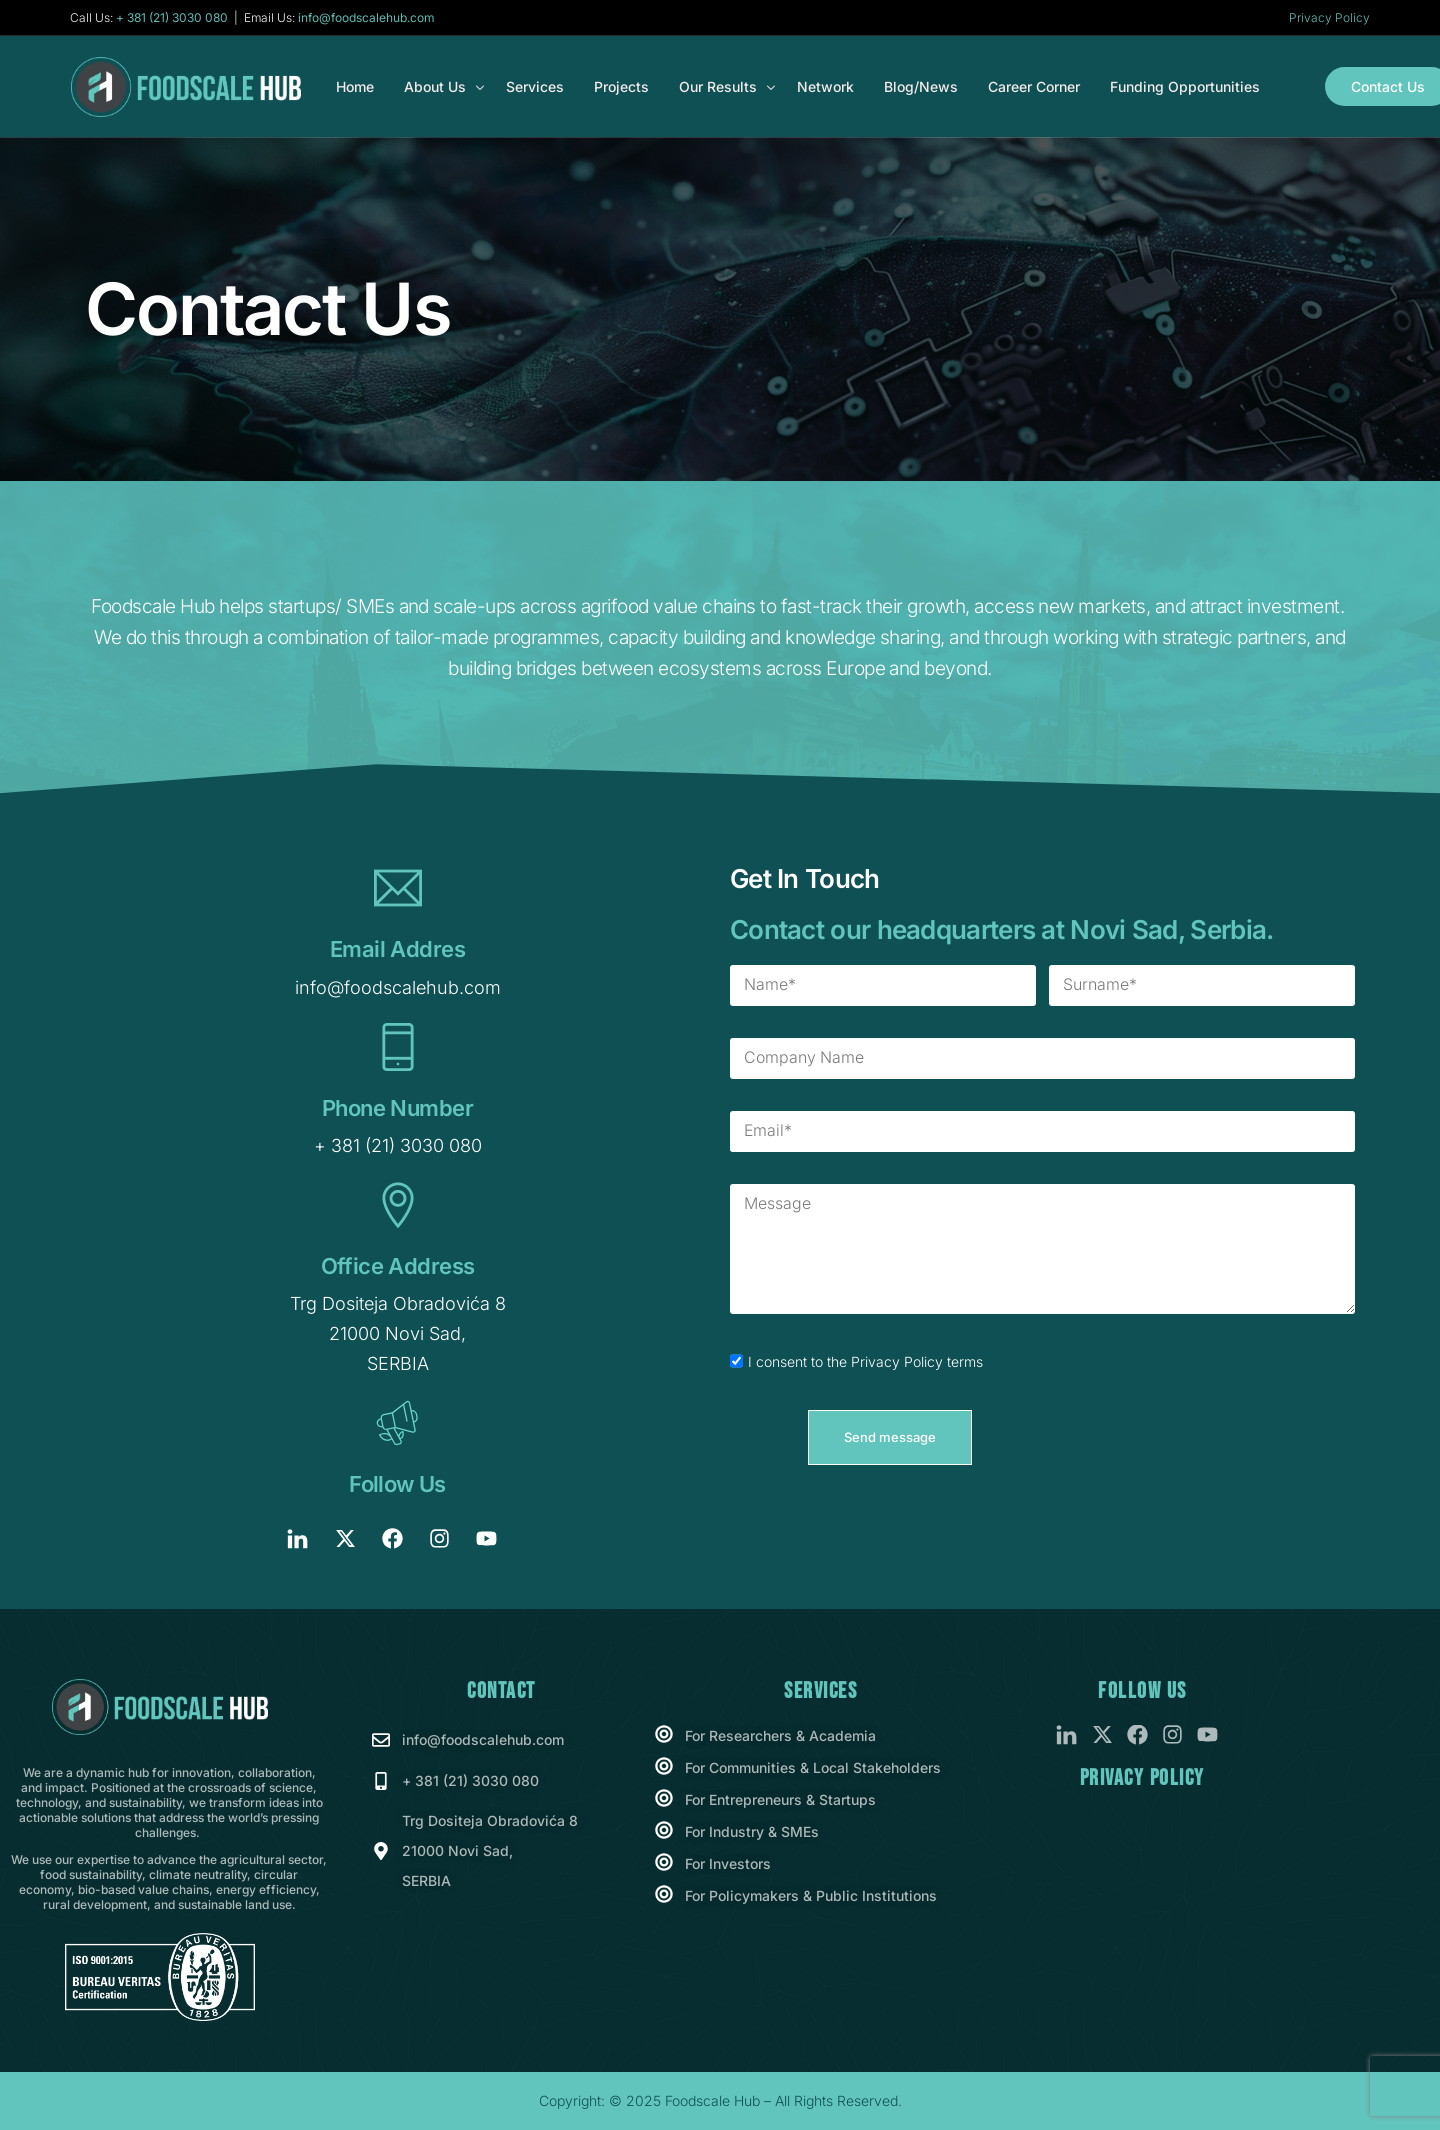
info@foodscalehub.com (366, 18)
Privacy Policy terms (917, 1362)
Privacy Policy (1329, 17)
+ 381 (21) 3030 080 (172, 18)
